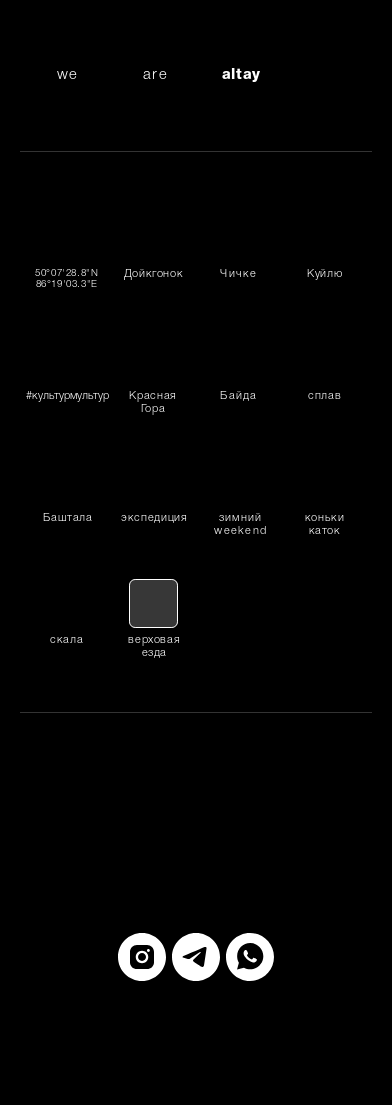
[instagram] (142, 957)
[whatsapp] (250, 957)
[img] (324, 237)
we (67, 75)
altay (241, 75)
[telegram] (196, 957)
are (155, 75)
